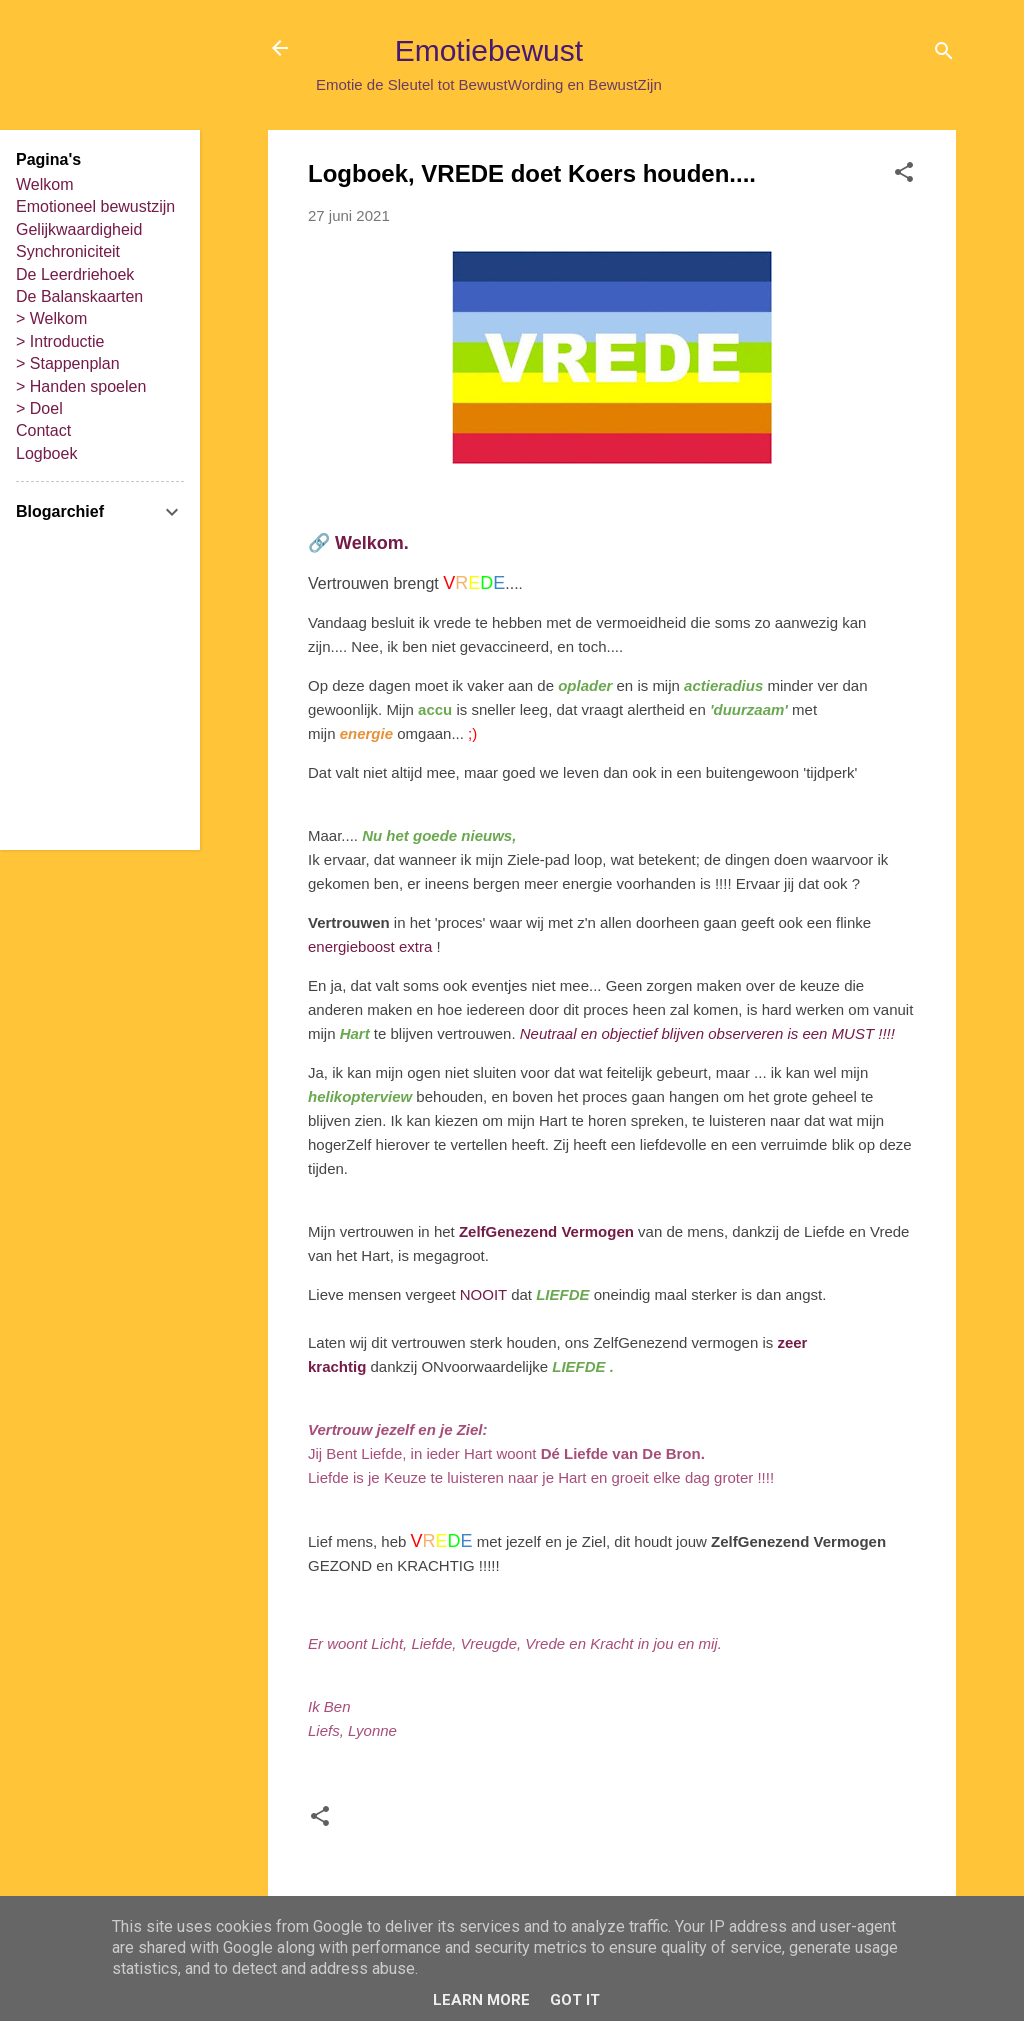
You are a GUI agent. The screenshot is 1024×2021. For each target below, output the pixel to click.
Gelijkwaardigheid (79, 229)
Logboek (46, 453)
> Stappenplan (68, 363)
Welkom (45, 184)
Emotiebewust (489, 50)
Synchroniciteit (68, 251)
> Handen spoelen (81, 386)
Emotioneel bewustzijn (95, 206)
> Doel (39, 408)
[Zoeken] (944, 54)
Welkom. (372, 543)
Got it (575, 2000)
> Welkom (51, 318)
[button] (904, 175)
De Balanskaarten (79, 296)
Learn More (481, 2000)
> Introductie (60, 341)
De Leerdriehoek (75, 274)
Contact (43, 430)
